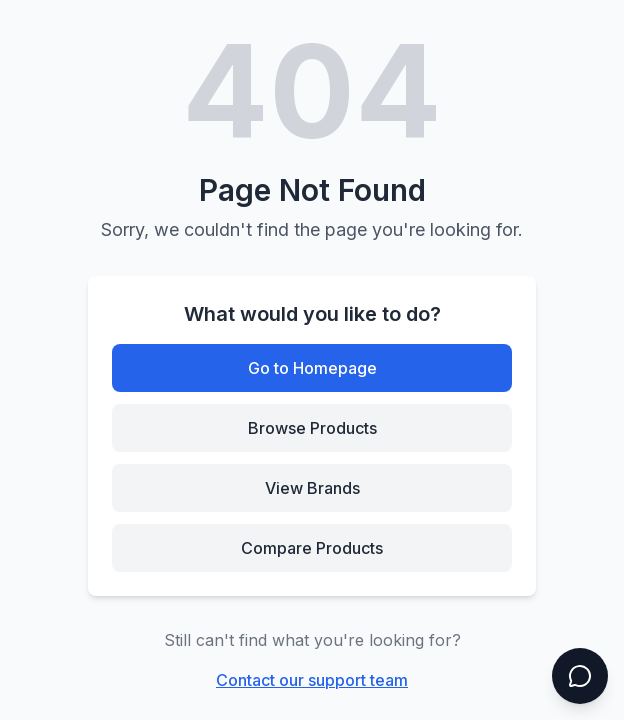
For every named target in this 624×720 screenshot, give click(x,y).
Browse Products (312, 428)
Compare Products (312, 548)
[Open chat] (580, 676)
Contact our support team (312, 680)
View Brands (312, 488)
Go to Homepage (312, 368)
